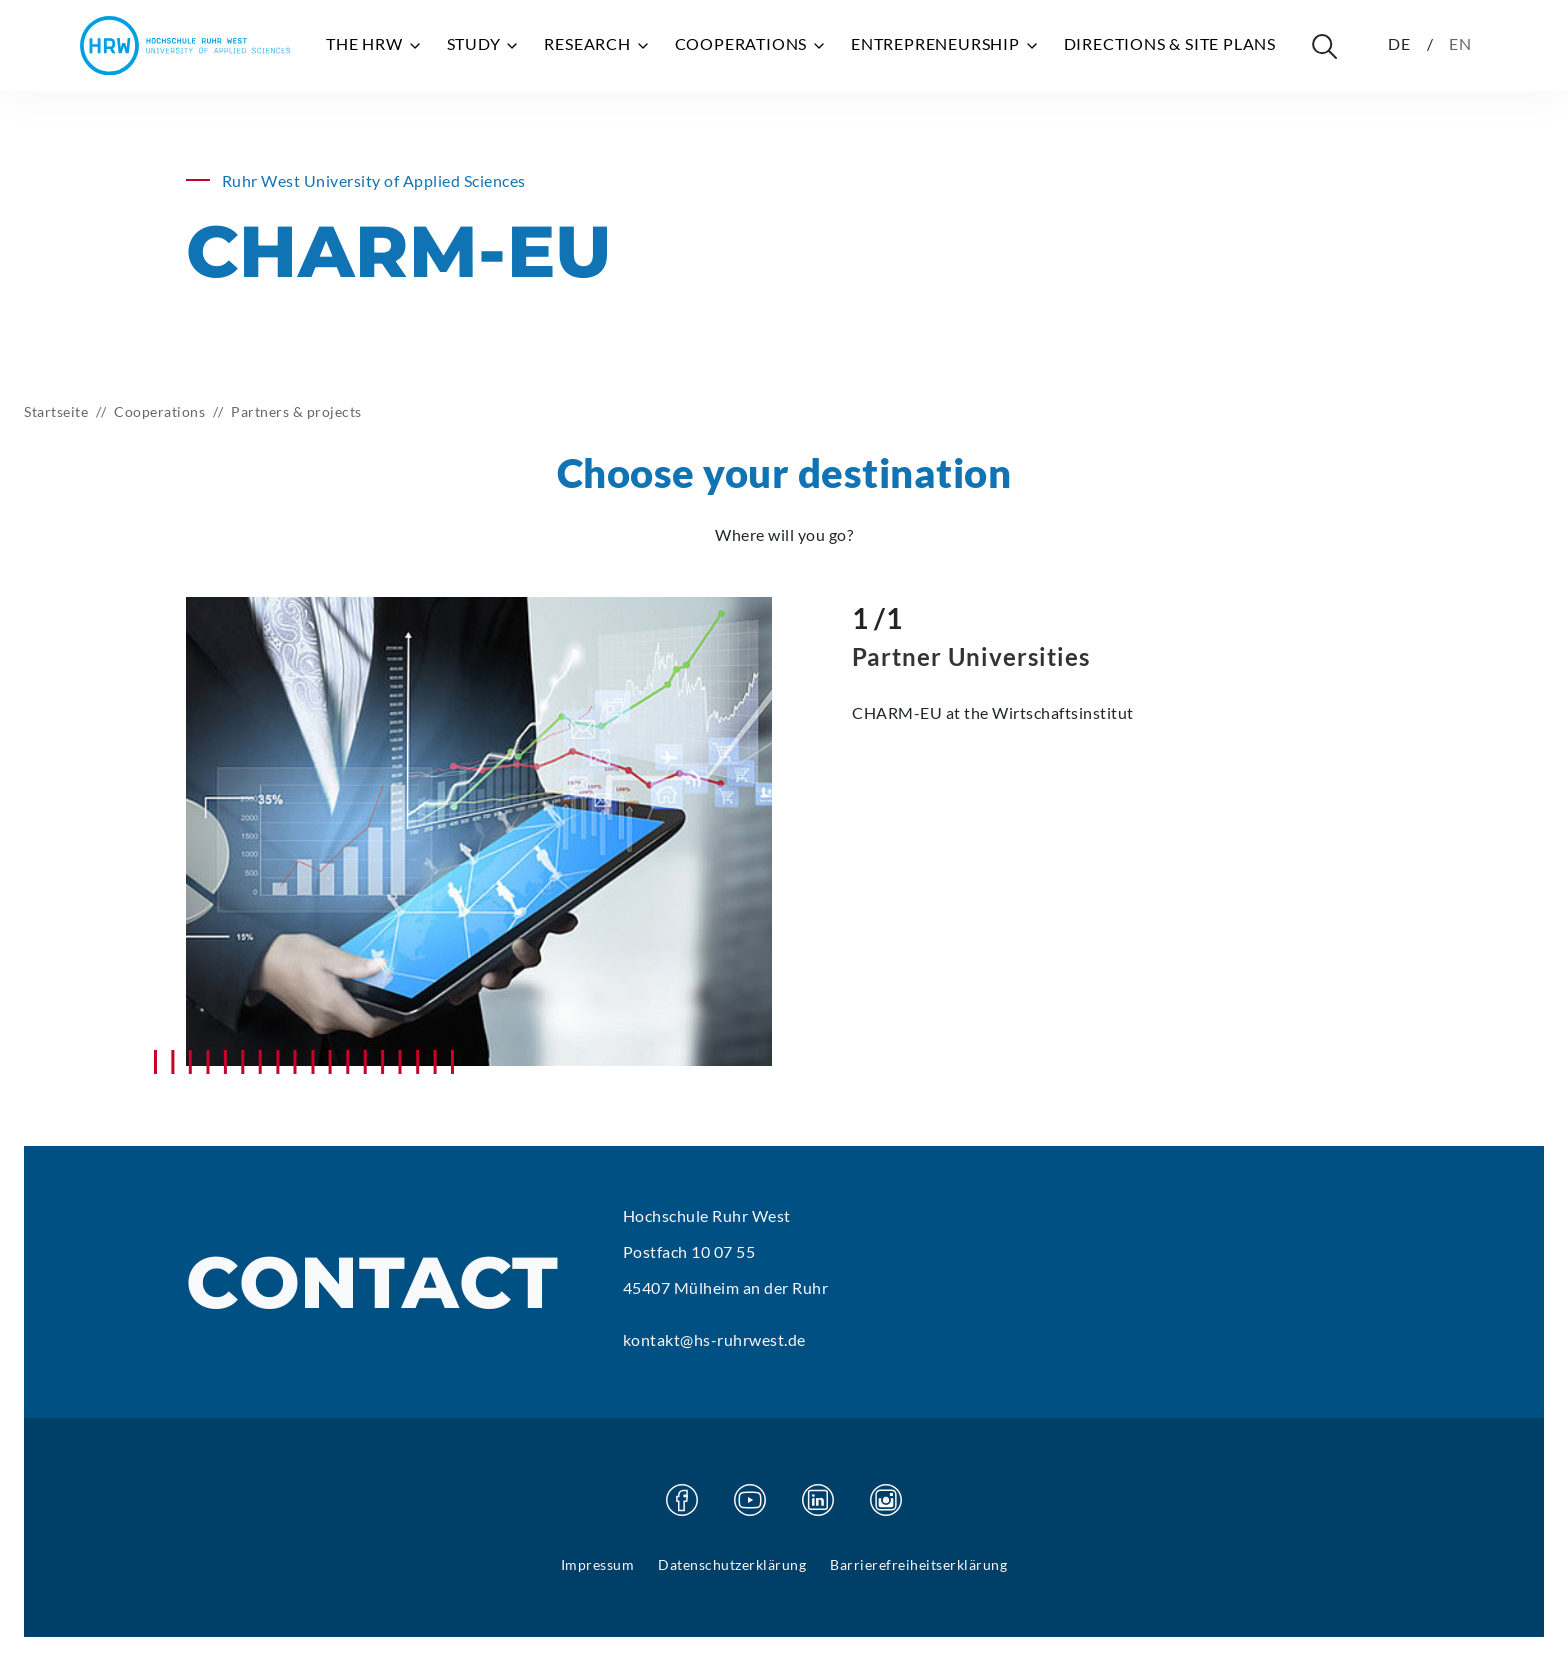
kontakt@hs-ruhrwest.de (714, 1339)
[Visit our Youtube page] (750, 1500)
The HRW (374, 44)
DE (1399, 43)
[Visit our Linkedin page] (818, 1500)
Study (484, 44)
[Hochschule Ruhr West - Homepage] (185, 45)
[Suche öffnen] (1324, 46)
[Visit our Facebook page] (682, 1500)
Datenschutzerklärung (732, 1564)
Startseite (56, 411)
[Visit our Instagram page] (886, 1500)
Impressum (598, 1564)
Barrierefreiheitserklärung (918, 1564)
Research (597, 44)
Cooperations (751, 44)
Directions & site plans (1170, 43)
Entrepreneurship (945, 44)
